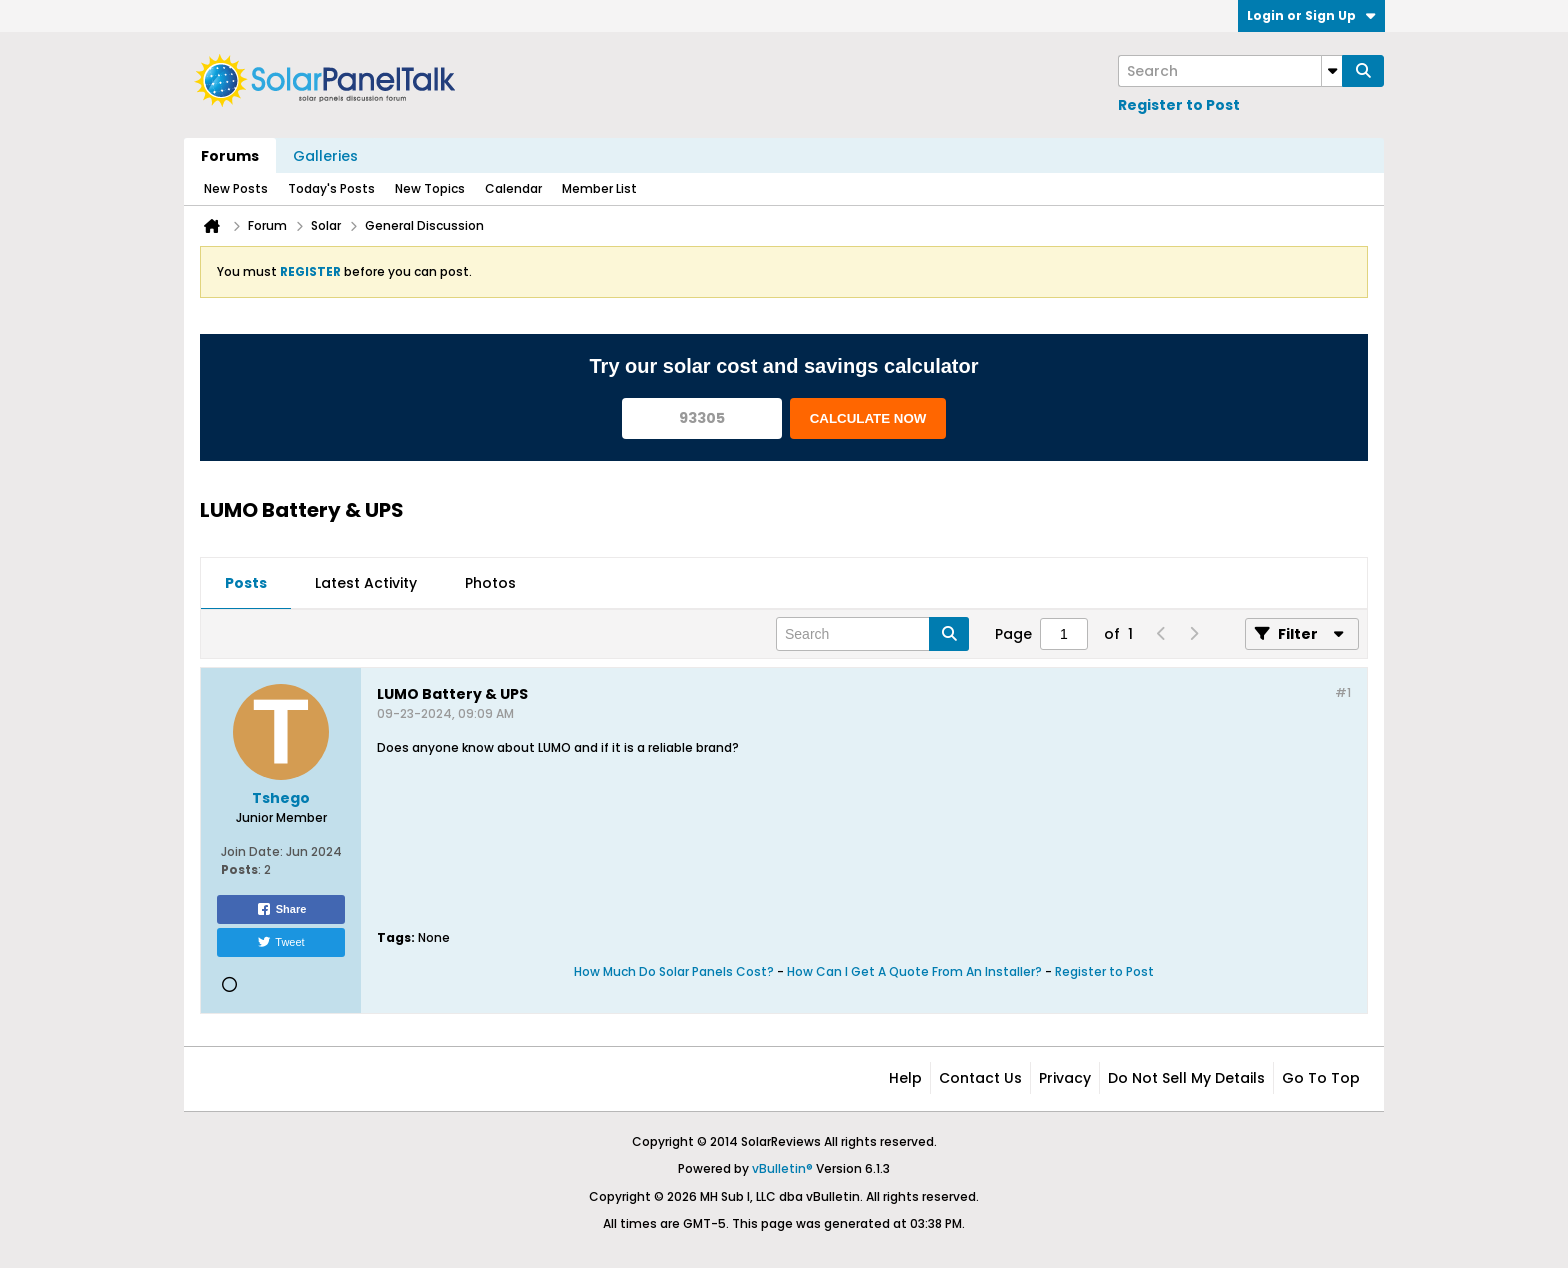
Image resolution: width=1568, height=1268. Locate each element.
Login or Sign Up (1311, 15)
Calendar (513, 188)
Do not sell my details (1186, 1078)
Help (905, 1078)
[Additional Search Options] (1332, 71)
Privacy (1065, 1078)
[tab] (246, 584)
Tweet (280, 942)
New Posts (236, 188)
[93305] (702, 418)
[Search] (1230, 71)
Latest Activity (366, 583)
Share (281, 909)
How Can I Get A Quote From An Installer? (914, 971)
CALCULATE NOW (868, 418)
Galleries (325, 156)
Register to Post (1179, 105)
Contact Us (980, 1078)
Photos (490, 583)
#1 (1343, 692)
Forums (230, 156)
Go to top (1321, 1078)
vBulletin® (782, 1168)
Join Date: (252, 851)
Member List (599, 188)
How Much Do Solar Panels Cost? (674, 971)
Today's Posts (331, 188)
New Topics (430, 188)
